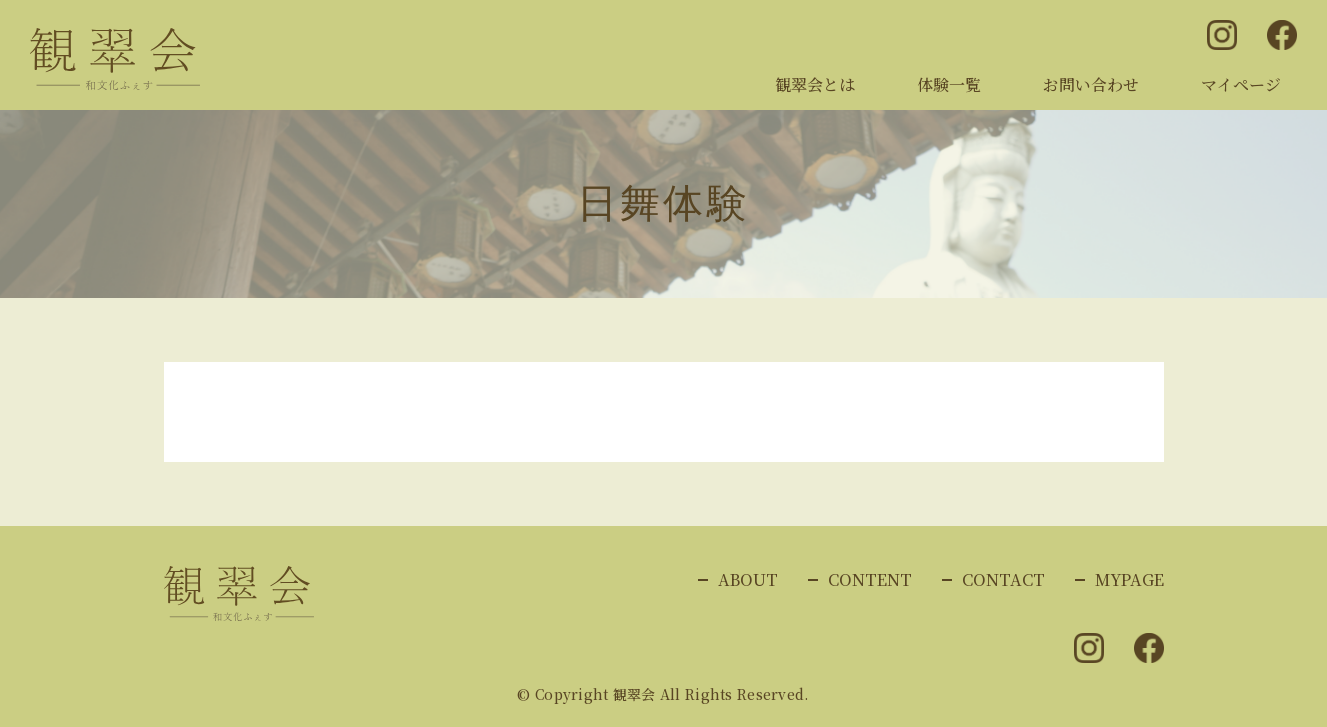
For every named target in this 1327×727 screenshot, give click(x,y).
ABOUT (748, 579)
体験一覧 (949, 84)
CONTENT (870, 579)
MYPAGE (1129, 579)
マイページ (1241, 84)
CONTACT (1003, 579)
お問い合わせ (1091, 84)
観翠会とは (815, 84)
